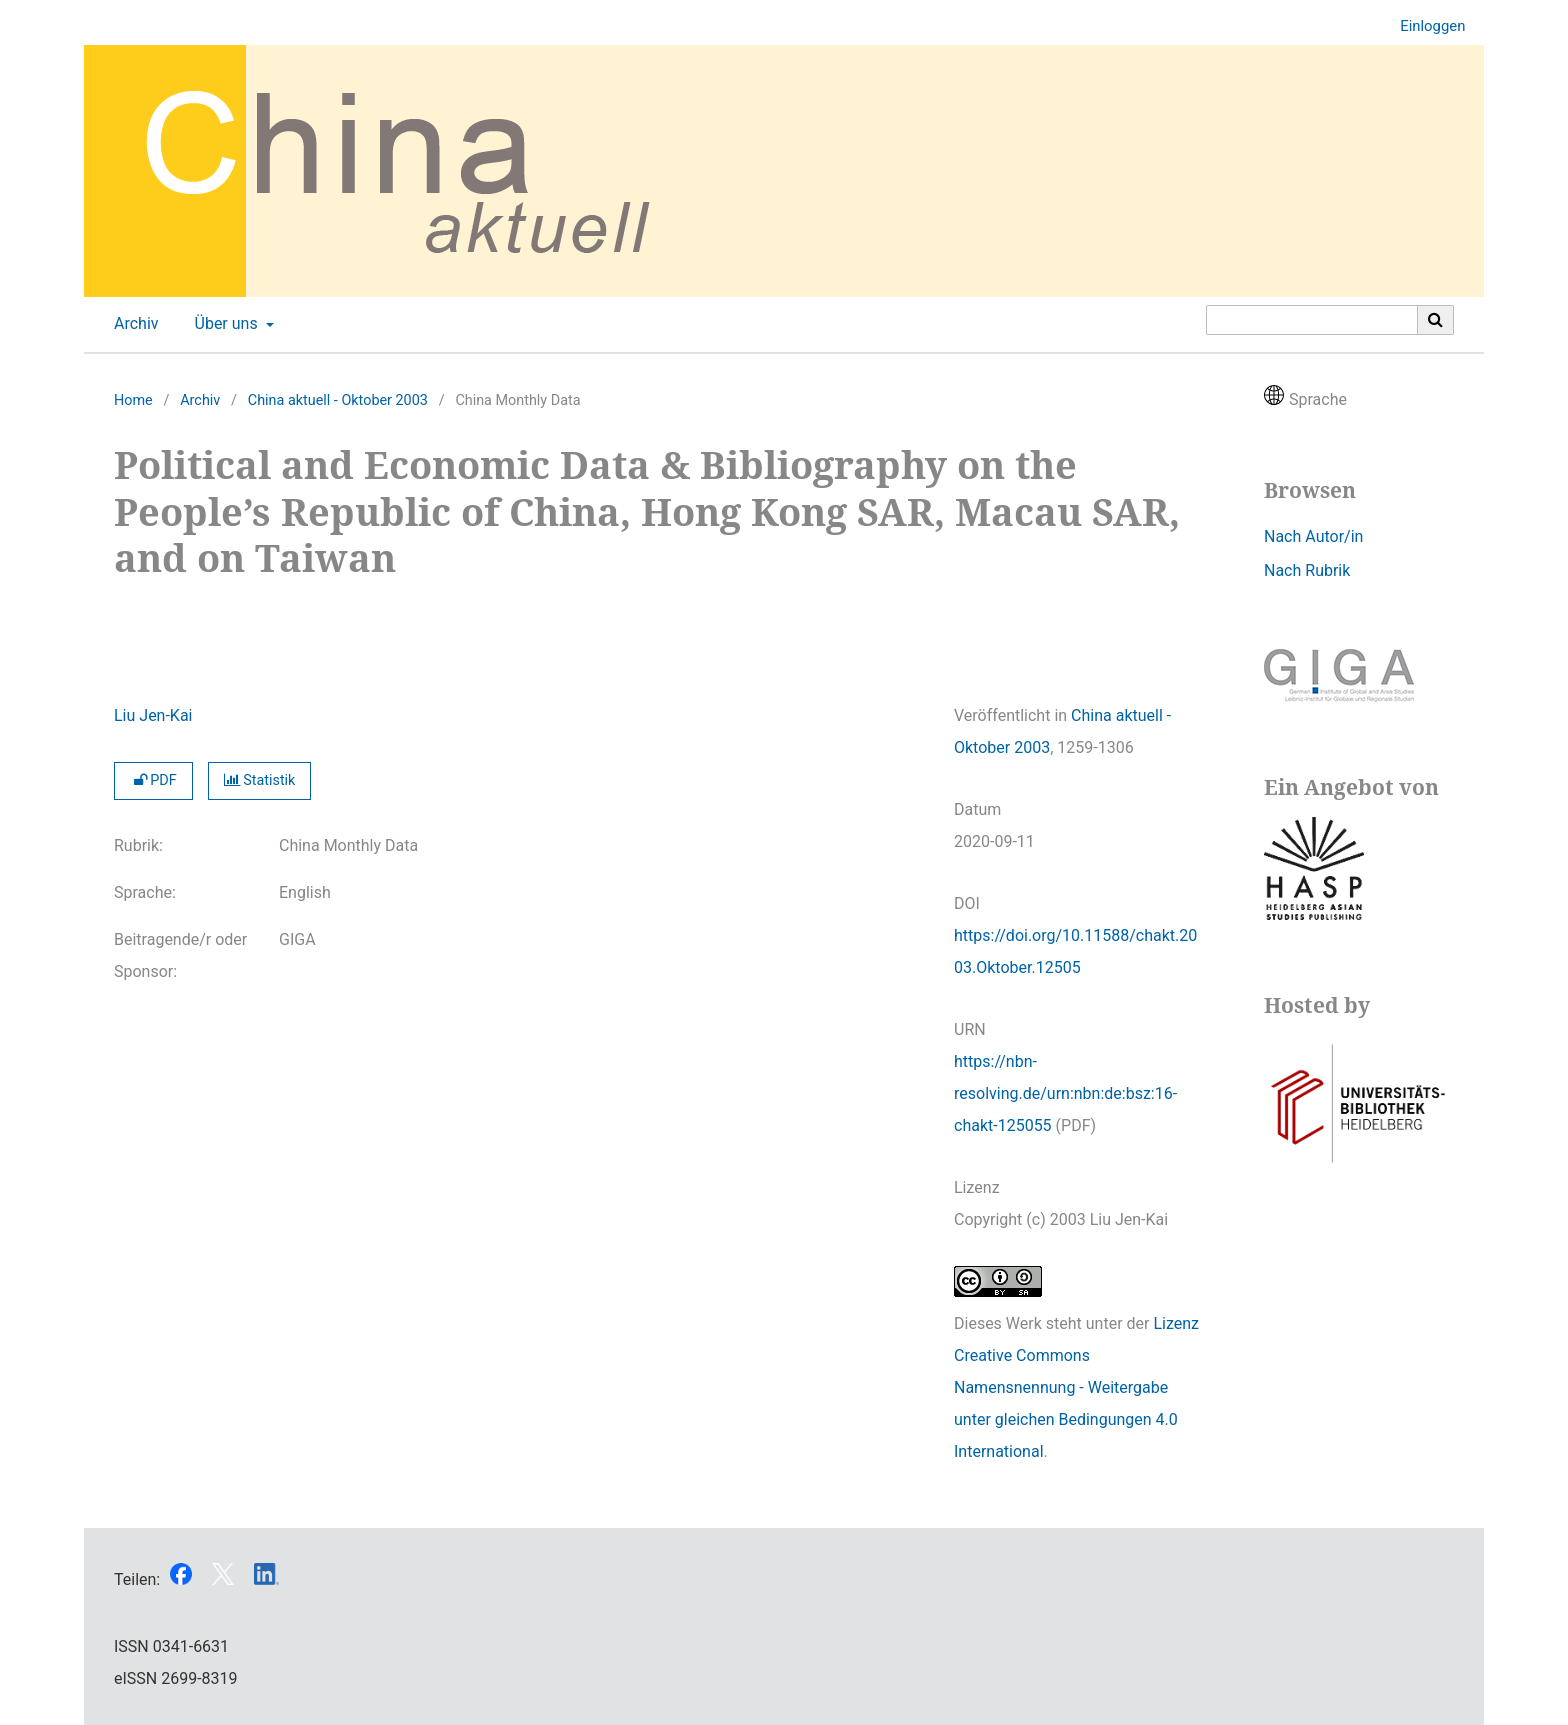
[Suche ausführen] (1436, 320)
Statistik (260, 780)
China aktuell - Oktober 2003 (338, 400)
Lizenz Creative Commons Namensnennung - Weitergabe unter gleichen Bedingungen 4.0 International (1076, 1387)
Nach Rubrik (1307, 570)
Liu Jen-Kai (153, 715)
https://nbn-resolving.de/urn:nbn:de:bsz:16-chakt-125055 (1065, 1093)
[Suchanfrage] (1312, 320)
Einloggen (1425, 26)
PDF (153, 780)
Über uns (224, 324)
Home (133, 400)
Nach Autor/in (1313, 536)
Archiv (132, 324)
